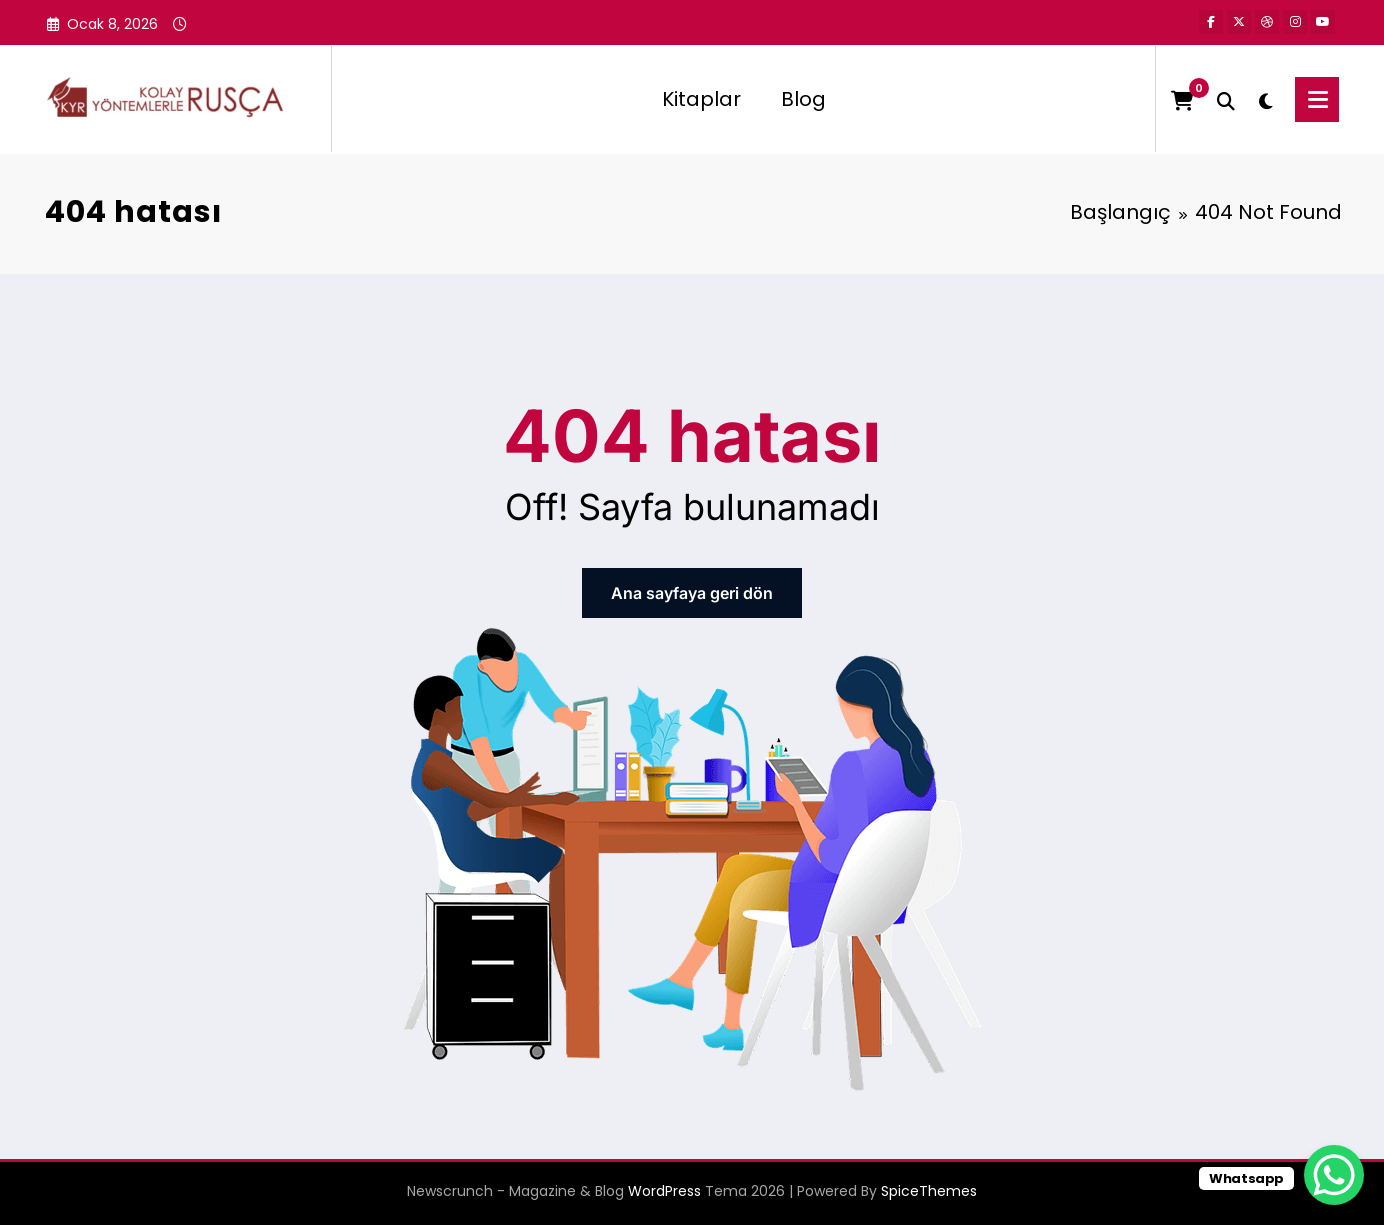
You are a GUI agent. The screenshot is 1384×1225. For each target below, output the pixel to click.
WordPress (664, 1191)
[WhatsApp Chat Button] (1334, 1175)
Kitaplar (701, 99)
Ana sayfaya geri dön (692, 593)
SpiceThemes (929, 1191)
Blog (803, 99)
